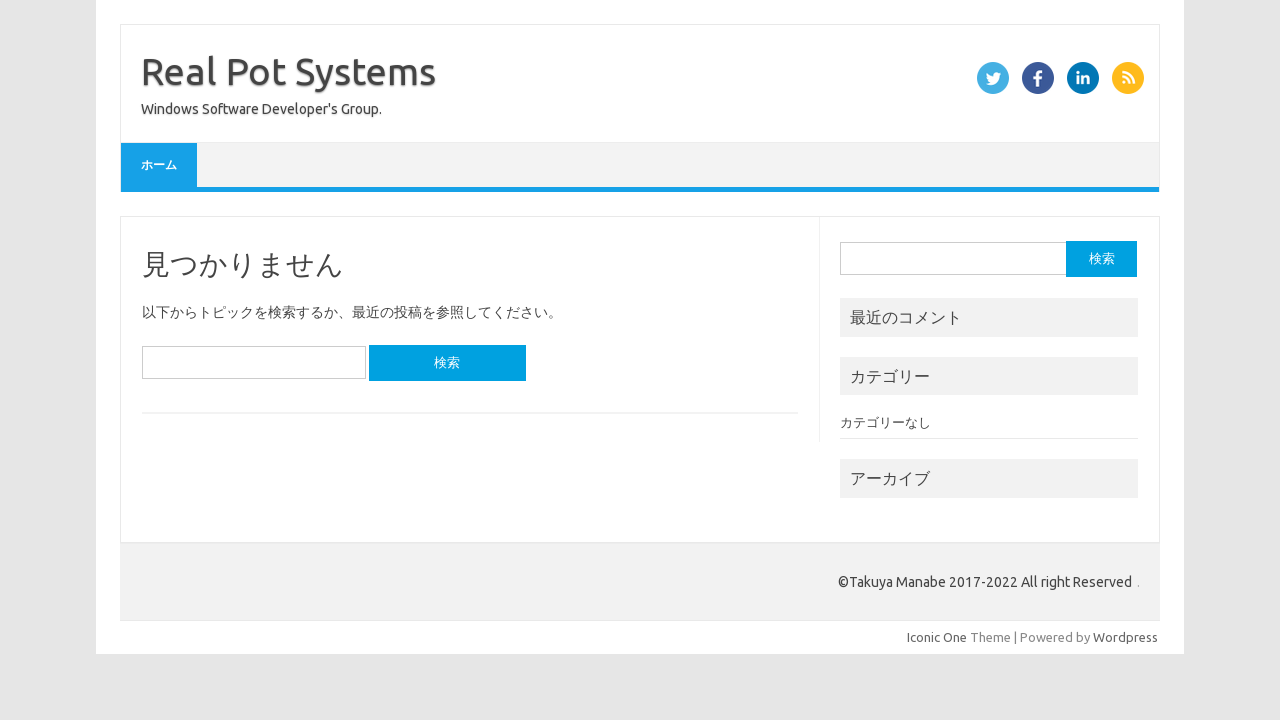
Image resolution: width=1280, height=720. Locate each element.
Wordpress (1125, 637)
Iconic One (937, 637)
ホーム (159, 164)
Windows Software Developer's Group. (261, 109)
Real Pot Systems (288, 71)
